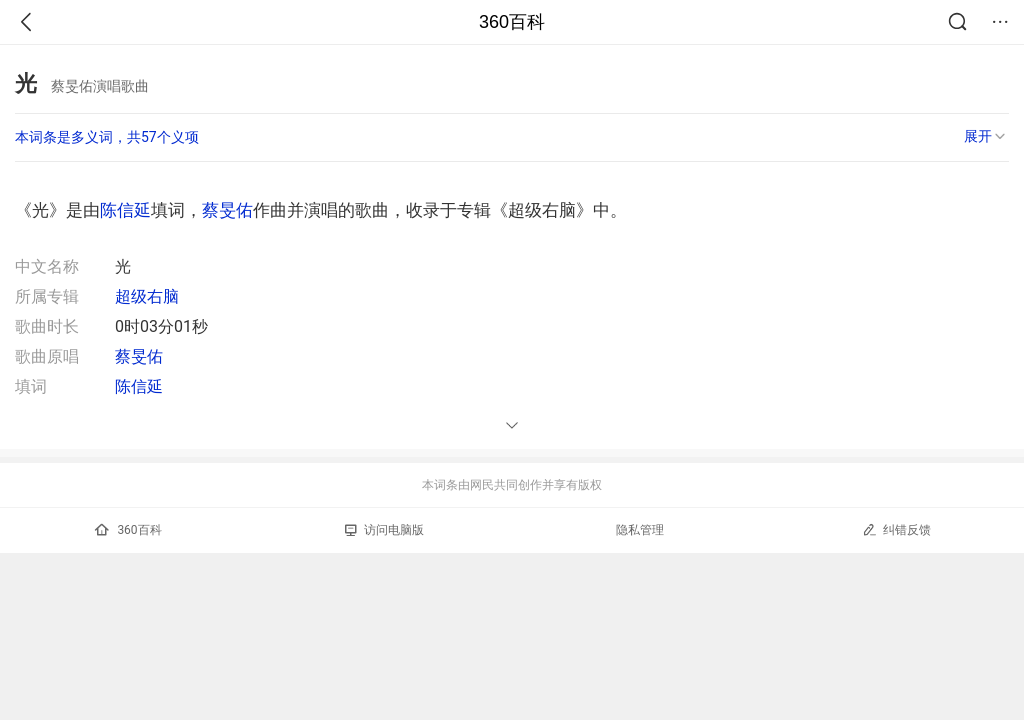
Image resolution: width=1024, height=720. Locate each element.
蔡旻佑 (227, 210)
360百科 (512, 22)
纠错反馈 (896, 529)
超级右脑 (147, 296)
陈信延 (125, 210)
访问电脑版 (384, 530)
